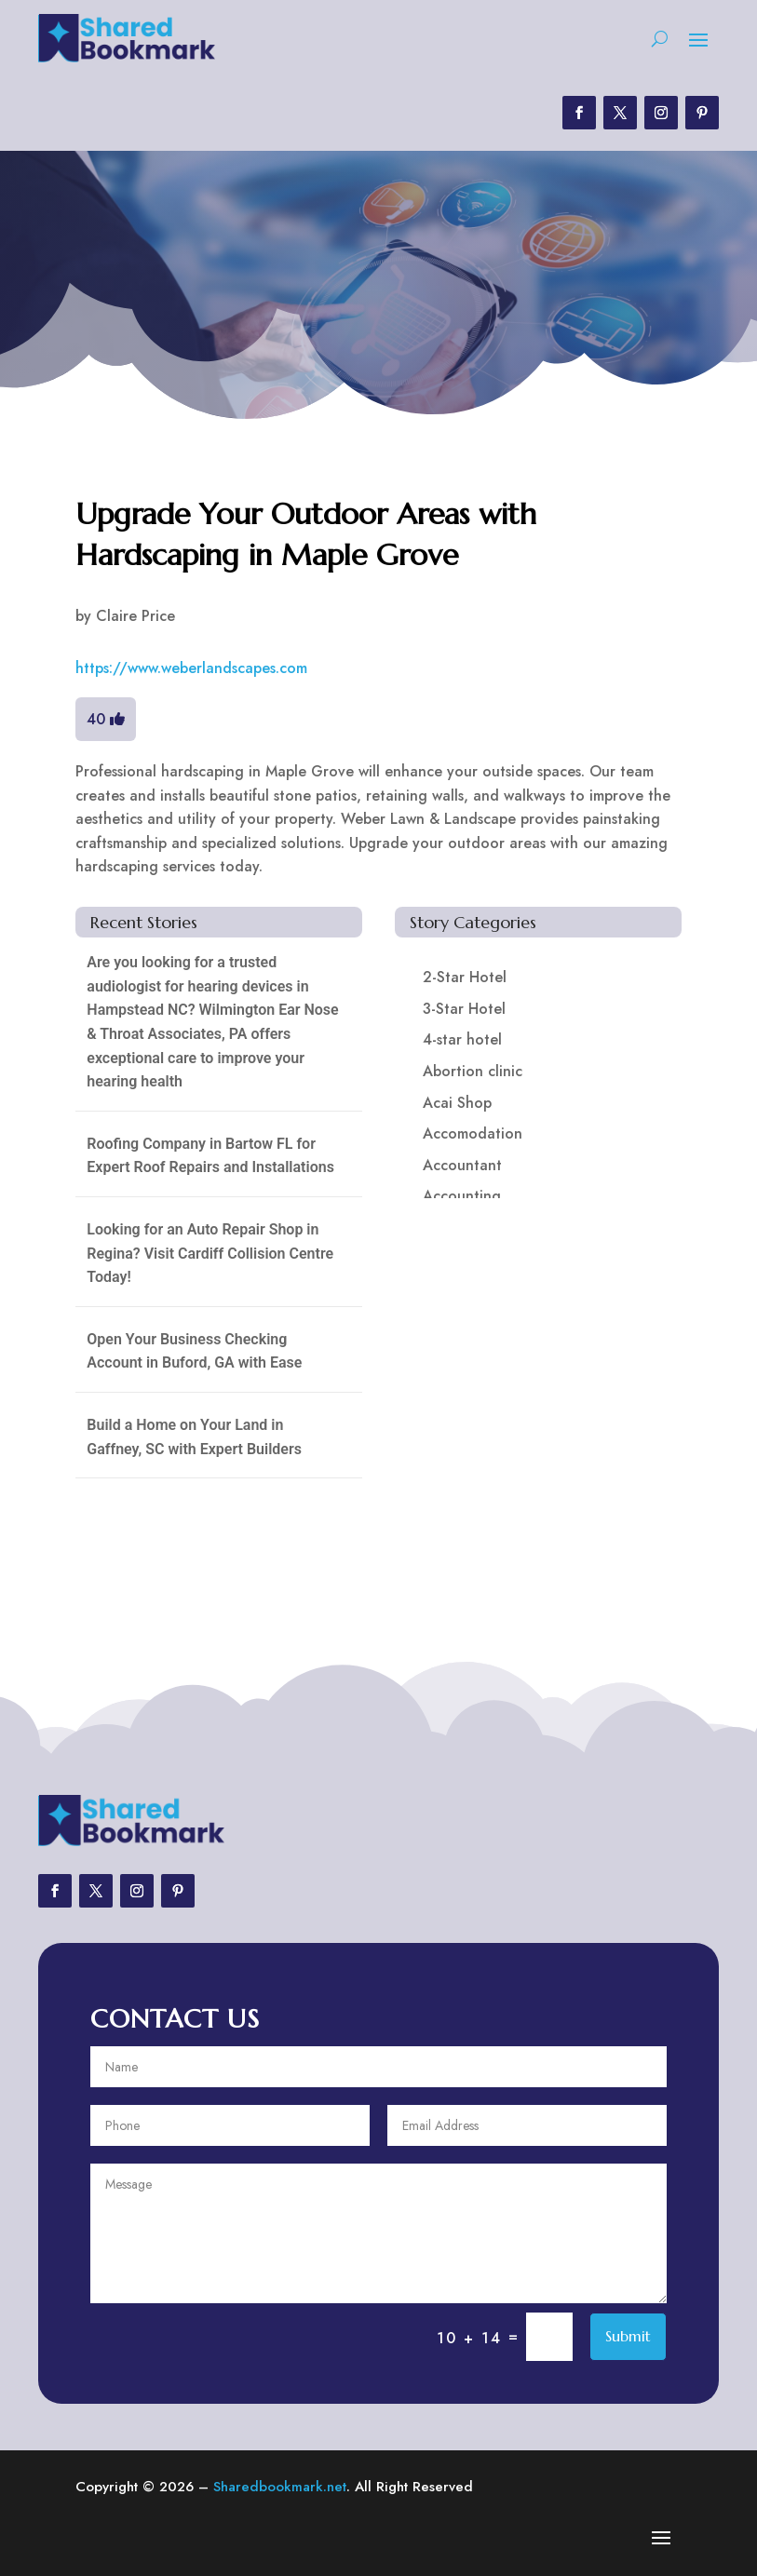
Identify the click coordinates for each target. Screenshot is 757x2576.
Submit (628, 2335)
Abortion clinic (472, 1071)
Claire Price (135, 616)
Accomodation (472, 1133)
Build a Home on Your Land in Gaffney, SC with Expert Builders (194, 1437)
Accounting (462, 1196)
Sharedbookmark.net (279, 2486)
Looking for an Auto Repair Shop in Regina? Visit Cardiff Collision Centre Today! (210, 1253)
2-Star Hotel (465, 977)
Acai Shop (457, 1102)
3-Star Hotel (464, 1008)
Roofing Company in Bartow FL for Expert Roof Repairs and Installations (210, 1156)
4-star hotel (462, 1039)
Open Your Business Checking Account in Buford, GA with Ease (194, 1351)
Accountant (462, 1165)
